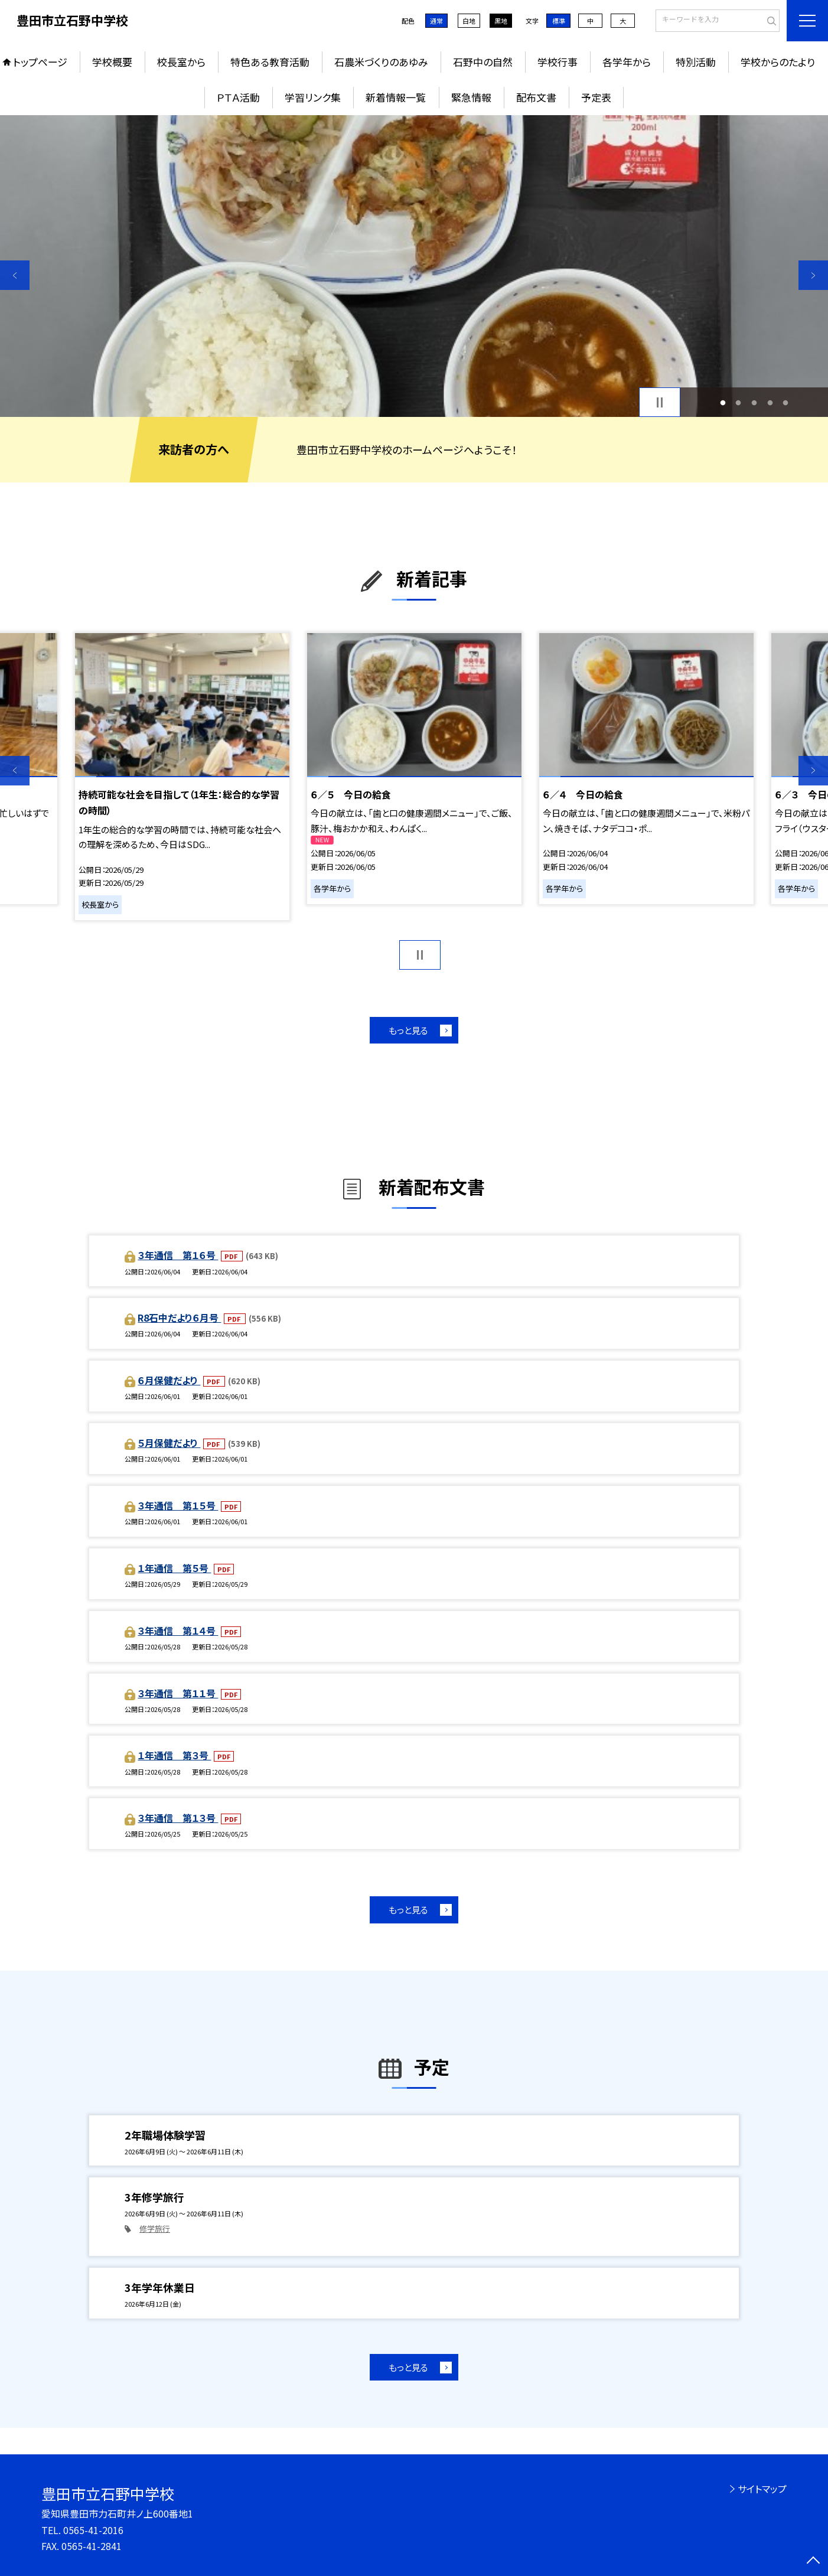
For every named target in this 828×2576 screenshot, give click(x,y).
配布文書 (536, 97)
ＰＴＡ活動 (238, 97)
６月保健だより (169, 1380)
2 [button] (738, 402)
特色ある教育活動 (269, 61)
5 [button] (785, 402)
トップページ (40, 61)
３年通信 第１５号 (178, 1505)
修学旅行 (154, 2228)
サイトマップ (762, 2489)
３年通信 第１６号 (178, 1255)
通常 (436, 20)
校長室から (181, 61)
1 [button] (722, 402)
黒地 (500, 20)
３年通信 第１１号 (178, 1693)
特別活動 (696, 61)
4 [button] (769, 402)
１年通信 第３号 (174, 1755)
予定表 (596, 97)
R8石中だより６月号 (179, 1317)
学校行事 (557, 61)
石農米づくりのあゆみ (381, 61)
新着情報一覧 (396, 97)
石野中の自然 (483, 61)
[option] (414, 266)
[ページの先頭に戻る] (813, 2561)
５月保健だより (169, 1443)
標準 (558, 20)
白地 (468, 20)
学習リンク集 (313, 97)
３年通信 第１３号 (178, 1818)
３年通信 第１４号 (178, 1630)
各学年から (626, 61)
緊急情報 (471, 97)
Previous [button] (15, 275)
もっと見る (408, 1030)
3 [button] (754, 402)
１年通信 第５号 (174, 1568)
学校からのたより (778, 61)
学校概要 (112, 61)
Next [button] (813, 275)
